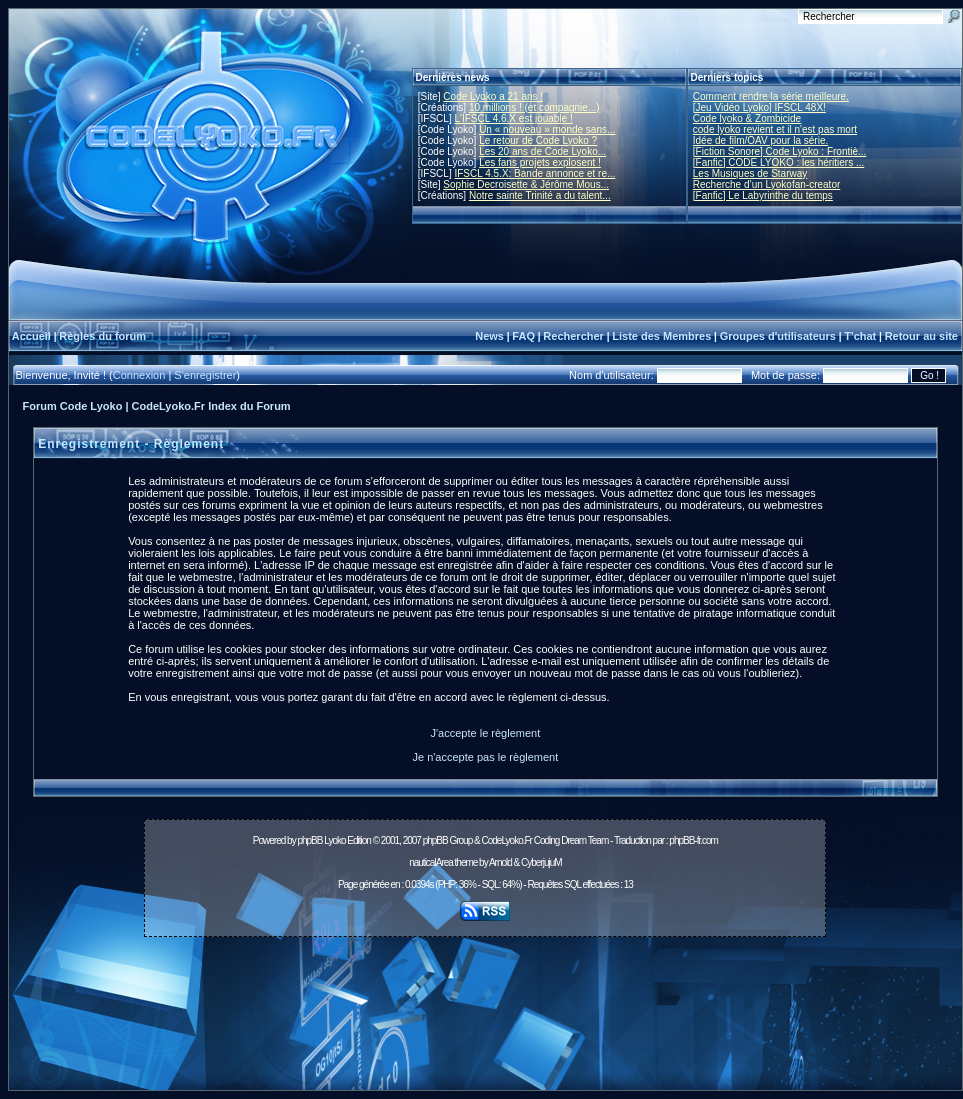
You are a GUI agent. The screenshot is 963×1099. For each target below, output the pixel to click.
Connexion (139, 375)
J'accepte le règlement (486, 733)
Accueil (31, 336)
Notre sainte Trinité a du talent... (540, 195)
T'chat (860, 336)
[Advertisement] (485, 1019)
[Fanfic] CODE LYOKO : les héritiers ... (779, 162)
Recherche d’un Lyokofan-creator (767, 184)
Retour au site (921, 336)
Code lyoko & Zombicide (747, 118)
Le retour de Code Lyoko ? (538, 140)
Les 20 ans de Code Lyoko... (542, 151)
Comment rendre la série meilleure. (771, 96)
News (489, 336)
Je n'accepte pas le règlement (485, 757)
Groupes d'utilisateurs (778, 336)
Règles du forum (102, 336)
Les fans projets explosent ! (540, 162)
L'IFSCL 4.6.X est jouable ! (513, 118)
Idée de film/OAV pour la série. (760, 140)
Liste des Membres (661, 336)
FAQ (523, 336)
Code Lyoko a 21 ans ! (493, 96)
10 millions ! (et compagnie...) (534, 107)
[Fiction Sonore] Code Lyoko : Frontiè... (780, 151)
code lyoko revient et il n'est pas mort (775, 129)
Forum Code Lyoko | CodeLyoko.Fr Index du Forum (157, 406)
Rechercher (573, 336)
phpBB (309, 840)
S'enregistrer (205, 375)
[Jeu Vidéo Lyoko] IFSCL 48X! (759, 107)
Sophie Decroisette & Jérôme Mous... (526, 184)
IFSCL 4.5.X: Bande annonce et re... (534, 173)
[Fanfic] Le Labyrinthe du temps (763, 195)
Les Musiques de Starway (750, 173)
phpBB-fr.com (693, 840)
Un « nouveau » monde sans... (547, 129)
